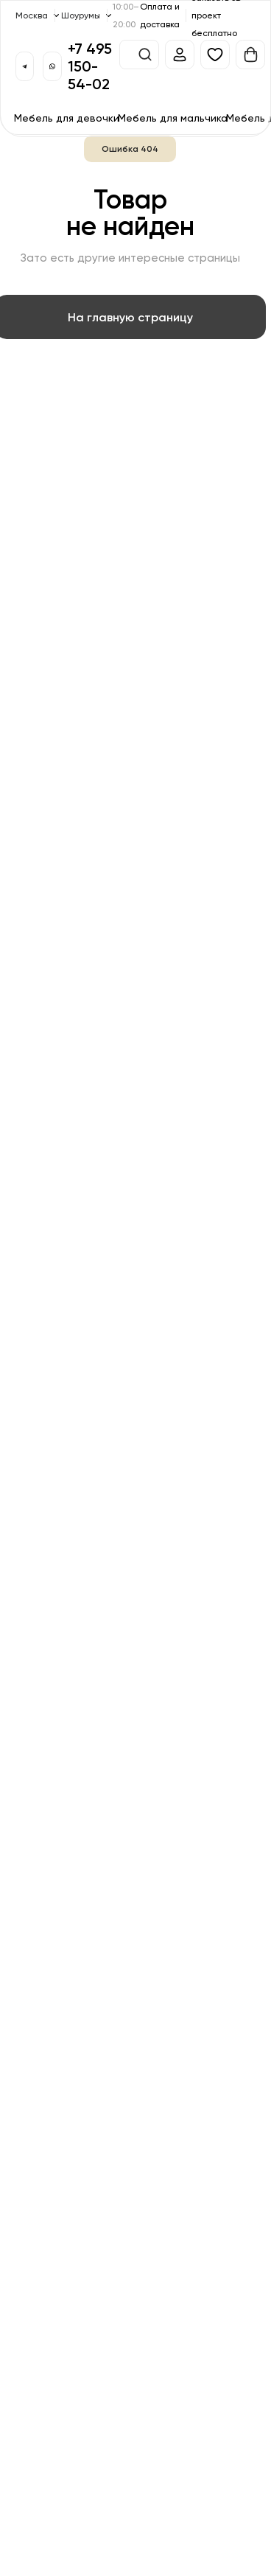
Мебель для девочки (66, 117)
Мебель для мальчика (173, 117)
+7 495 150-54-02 (90, 66)
